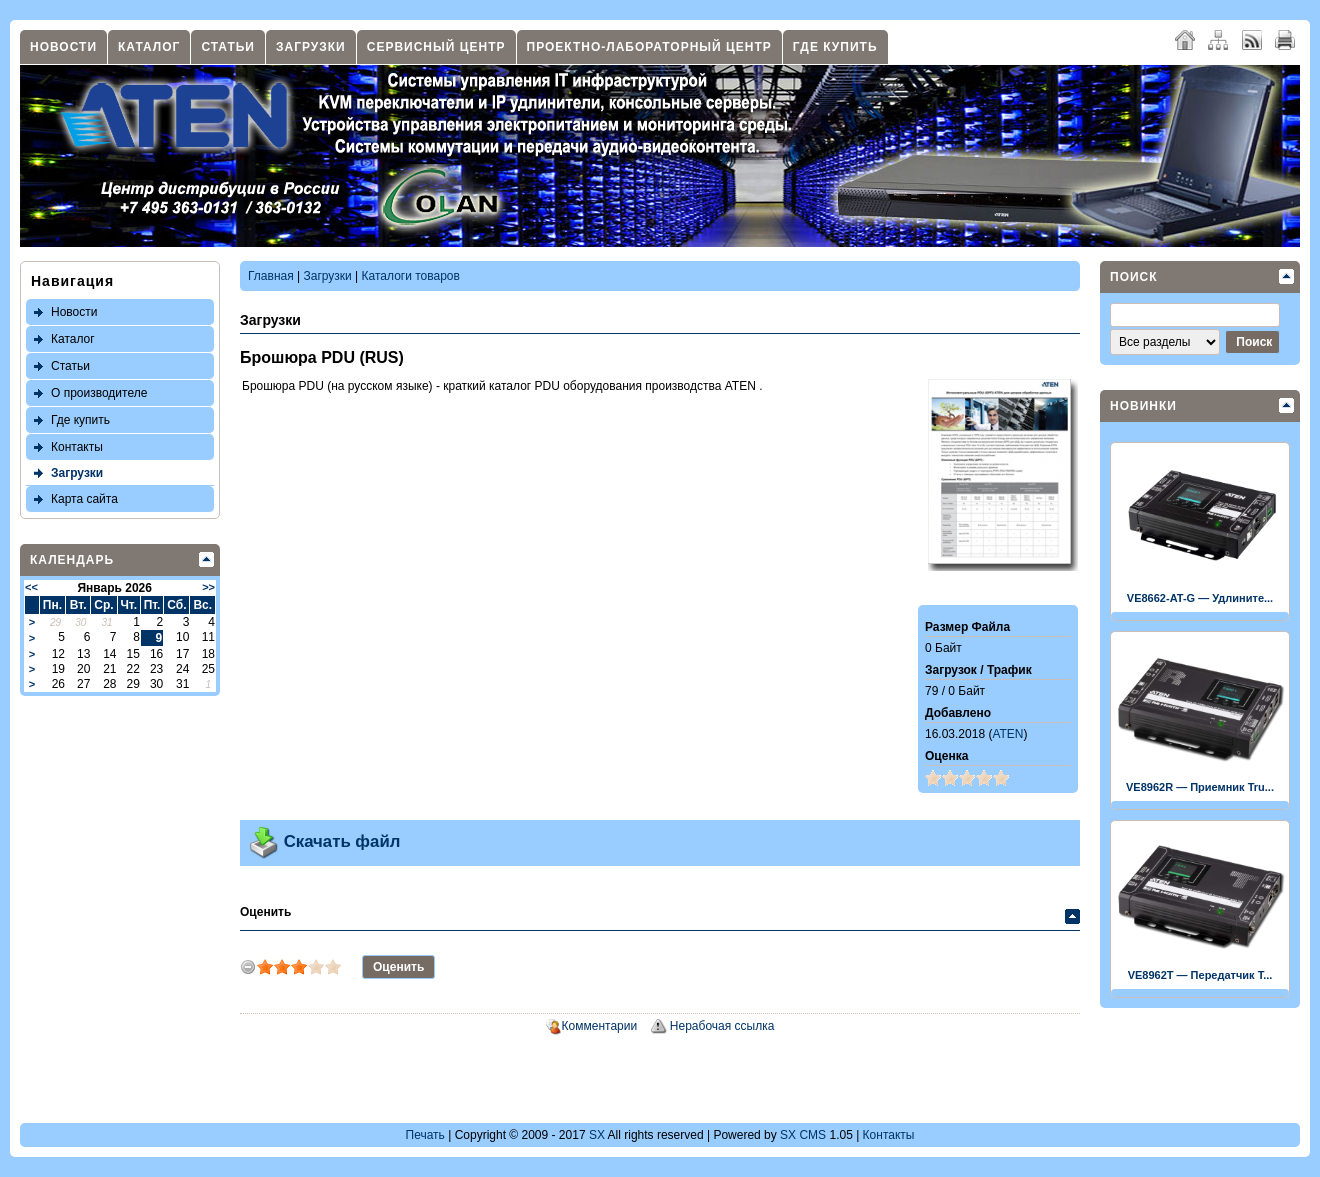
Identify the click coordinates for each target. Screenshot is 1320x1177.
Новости (63, 47)
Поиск (1134, 277)
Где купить (835, 47)
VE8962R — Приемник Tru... (1200, 787)
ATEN (1007, 734)
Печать (425, 1135)
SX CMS (803, 1135)
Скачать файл (323, 841)
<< (31, 587)
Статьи (228, 47)
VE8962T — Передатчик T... (1200, 975)
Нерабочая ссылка (722, 1026)
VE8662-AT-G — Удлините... (1200, 598)
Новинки (1143, 406)
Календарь (72, 560)
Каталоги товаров (411, 276)
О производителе (99, 393)
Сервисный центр (436, 47)
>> (208, 587)
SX (597, 1135)
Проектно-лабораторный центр (649, 47)
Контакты (77, 447)
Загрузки (311, 47)
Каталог (149, 47)
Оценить (265, 912)
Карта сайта (84, 499)
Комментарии (600, 1026)
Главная (271, 276)
